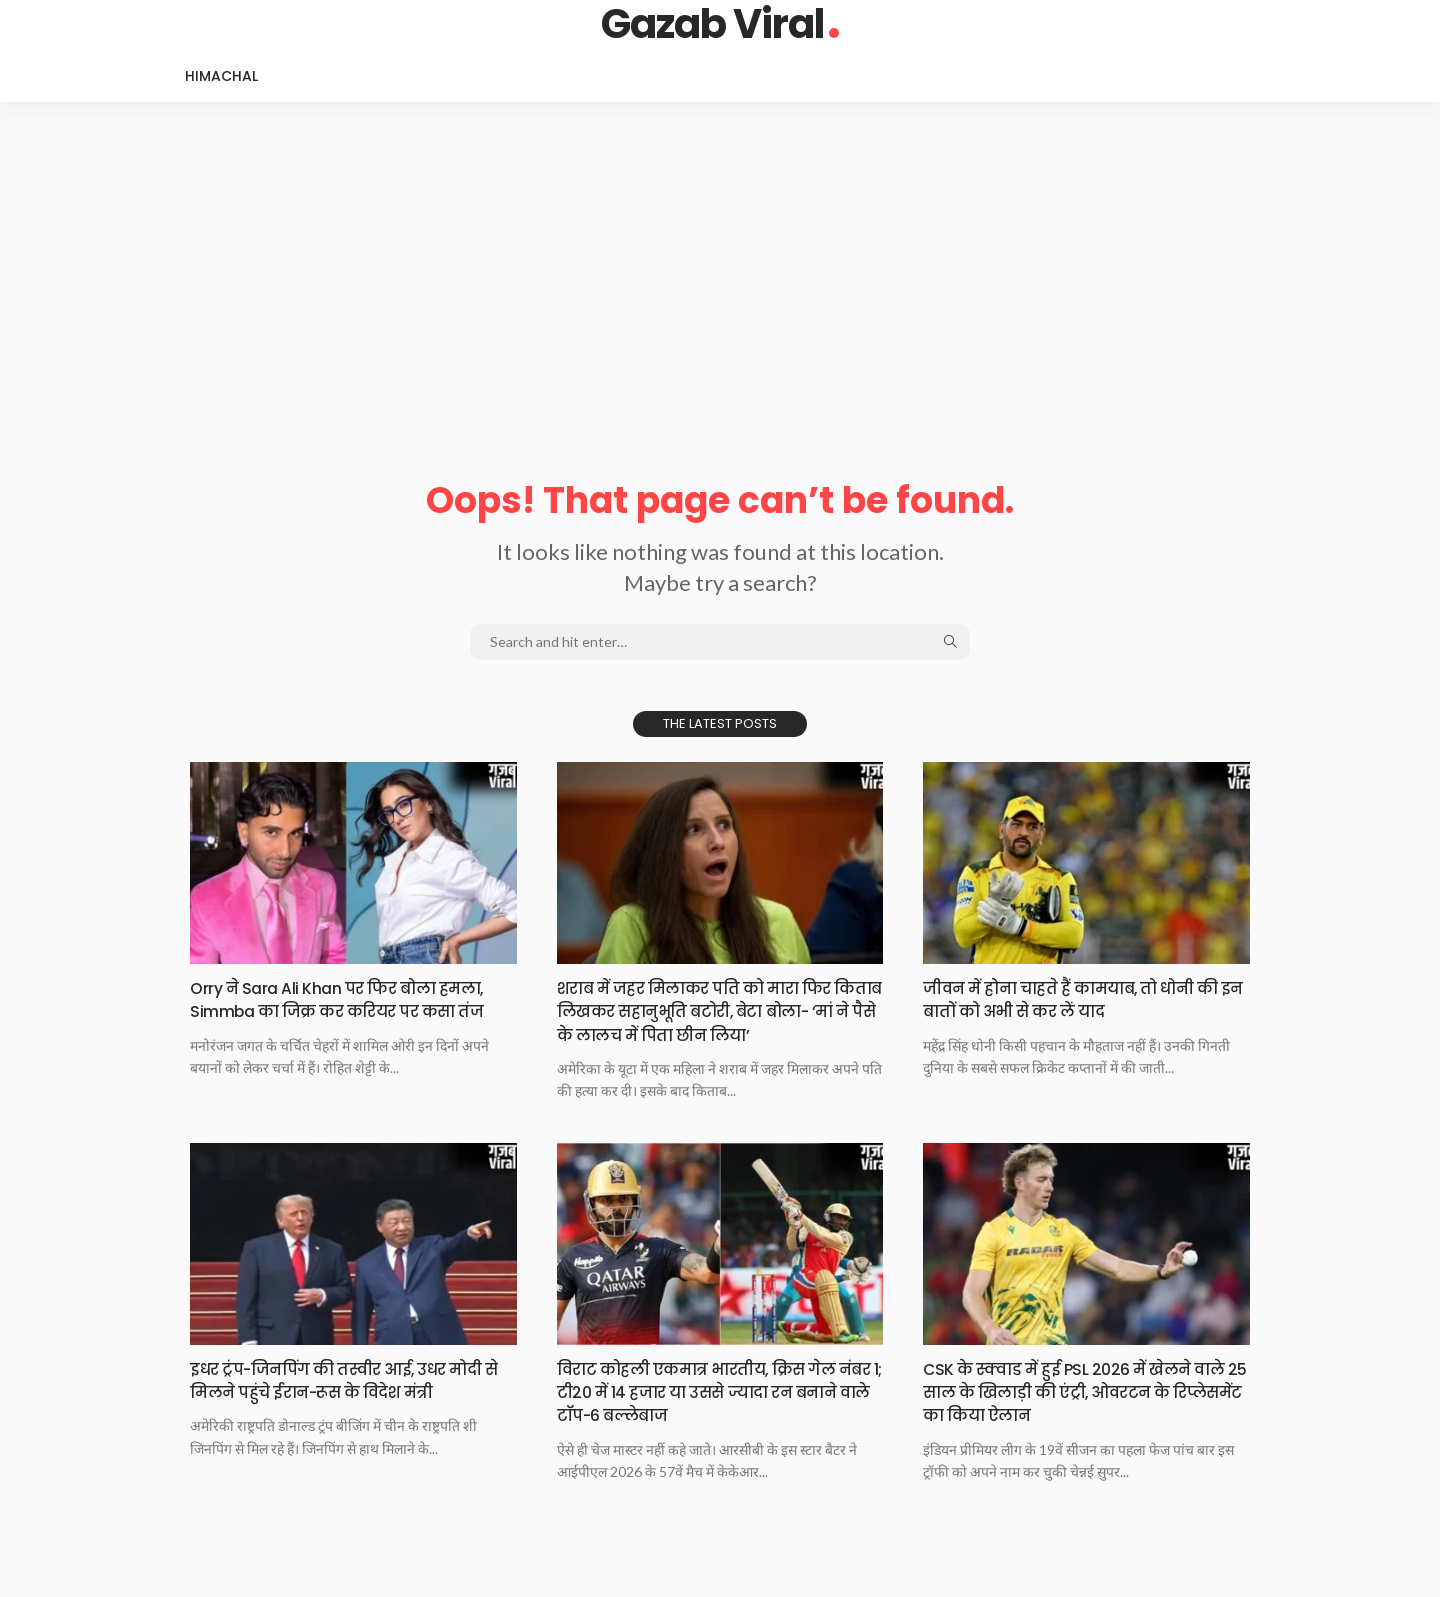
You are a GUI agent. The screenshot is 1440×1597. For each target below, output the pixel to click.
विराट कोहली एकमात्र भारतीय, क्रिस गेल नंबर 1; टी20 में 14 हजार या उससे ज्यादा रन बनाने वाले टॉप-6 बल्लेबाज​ (717, 1415)
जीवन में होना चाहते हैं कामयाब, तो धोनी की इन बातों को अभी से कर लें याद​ (1076, 999)
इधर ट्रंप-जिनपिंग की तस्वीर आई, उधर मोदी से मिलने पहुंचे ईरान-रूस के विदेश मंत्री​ (342, 1415)
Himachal (221, 76)
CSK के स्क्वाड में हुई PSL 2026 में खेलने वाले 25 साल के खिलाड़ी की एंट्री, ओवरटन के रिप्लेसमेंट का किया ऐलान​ (1085, 1415)
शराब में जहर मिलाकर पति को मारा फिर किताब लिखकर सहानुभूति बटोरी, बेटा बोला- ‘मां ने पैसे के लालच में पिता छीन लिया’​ (713, 1022)
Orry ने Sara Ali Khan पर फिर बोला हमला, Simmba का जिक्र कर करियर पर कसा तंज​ (346, 1011)
